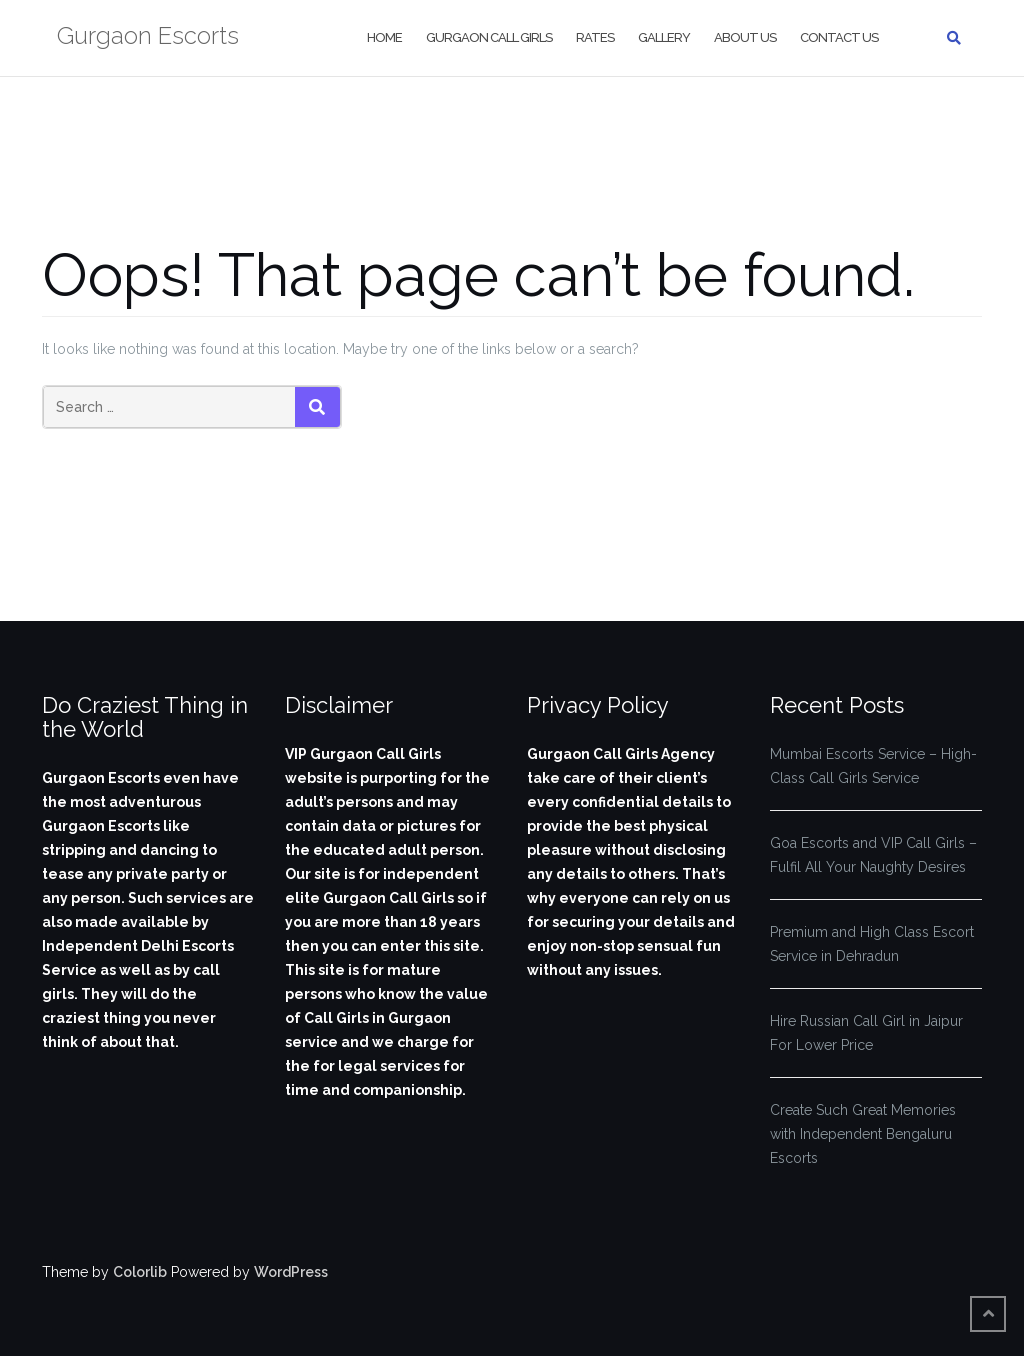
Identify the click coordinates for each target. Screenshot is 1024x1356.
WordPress (291, 1272)
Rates (595, 37)
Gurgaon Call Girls (489, 37)
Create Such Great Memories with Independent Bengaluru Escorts (863, 1134)
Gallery (664, 37)
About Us (745, 37)
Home (384, 37)
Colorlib (140, 1272)
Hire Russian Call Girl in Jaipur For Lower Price (866, 1033)
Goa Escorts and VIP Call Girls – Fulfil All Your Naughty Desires (873, 855)
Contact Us (839, 37)
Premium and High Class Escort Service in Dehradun (872, 944)
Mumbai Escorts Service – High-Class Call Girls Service (873, 766)
